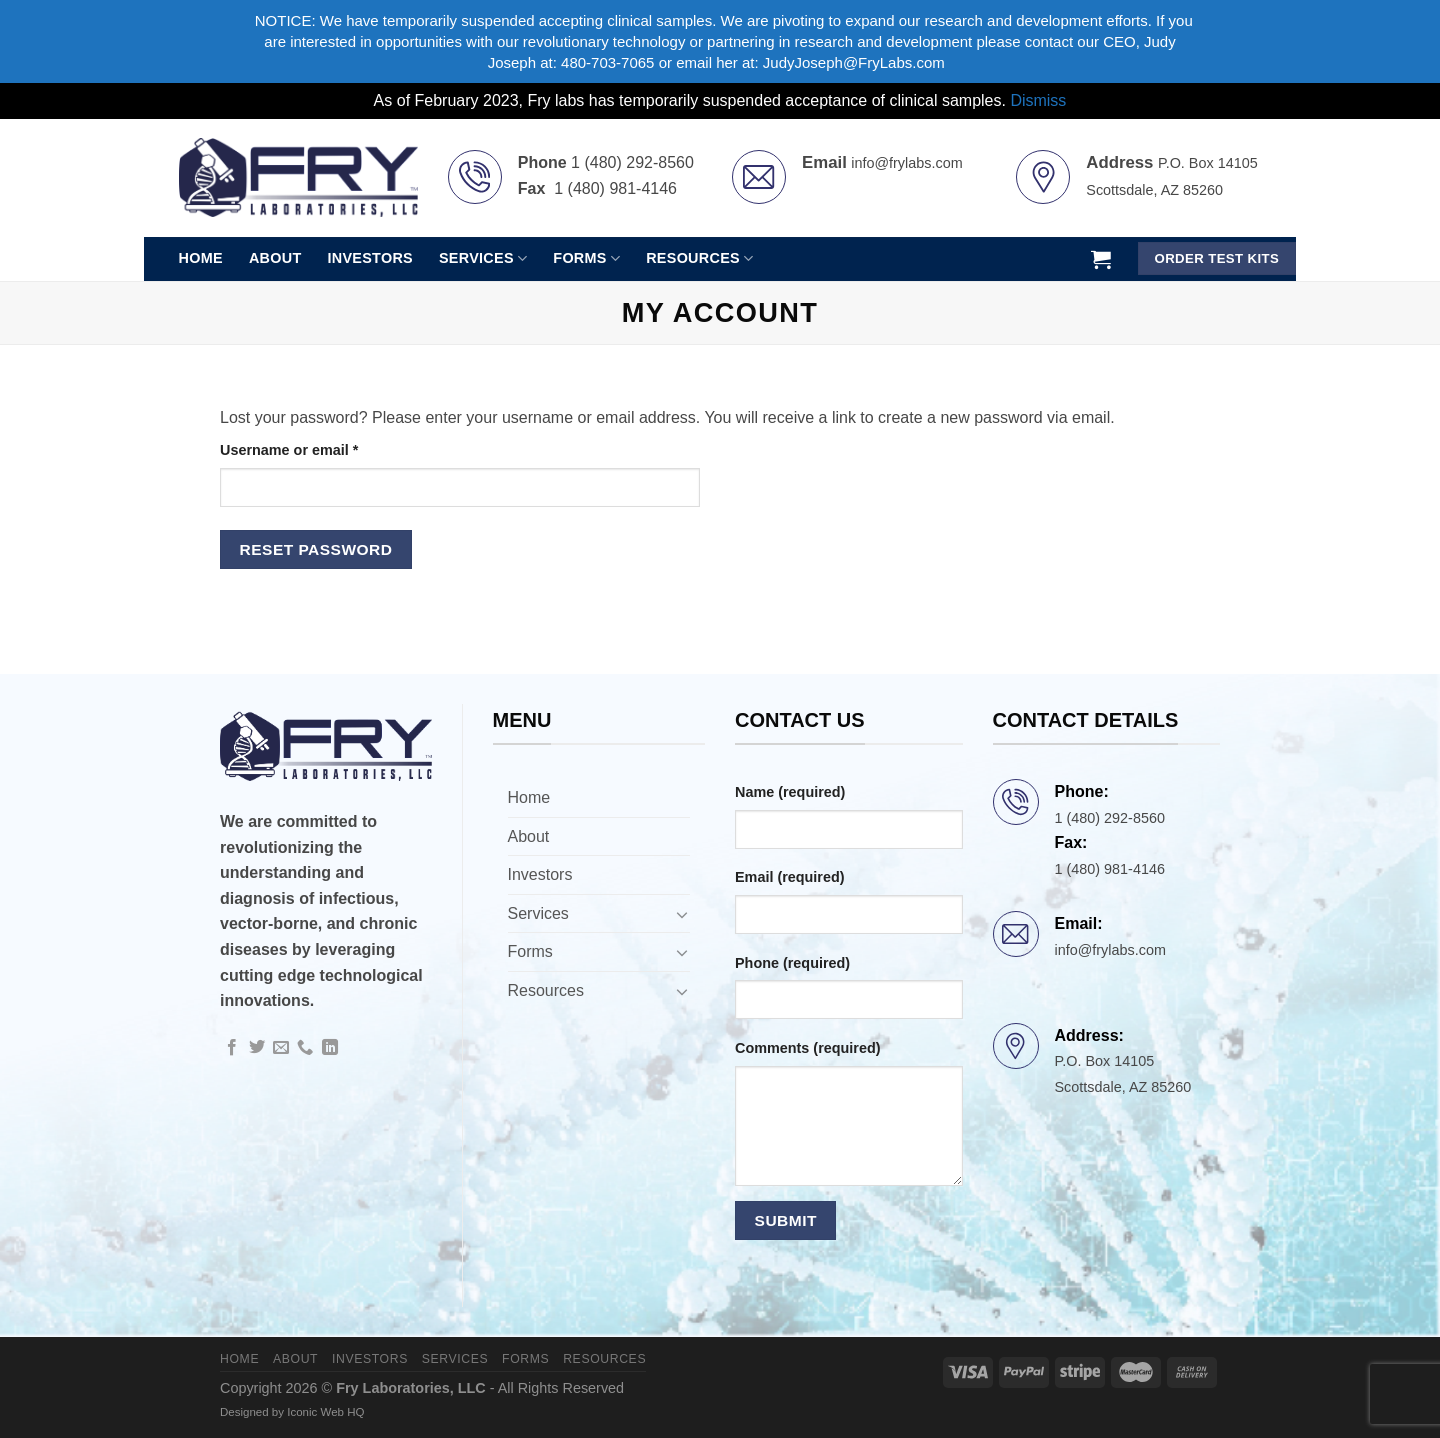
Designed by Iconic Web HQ (292, 1412)
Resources (699, 258)
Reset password (316, 549)
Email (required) (790, 877)
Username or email (320, 448)
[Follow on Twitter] (257, 1048)
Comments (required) (808, 1048)
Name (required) (790, 792)
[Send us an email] (281, 1048)
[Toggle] (682, 914)
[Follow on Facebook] (232, 1048)
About (275, 258)
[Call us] (305, 1048)
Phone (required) (792, 963)
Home (201, 258)
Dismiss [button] (1038, 100)
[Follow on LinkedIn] (330, 1048)
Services (483, 258)
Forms (586, 258)
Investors (370, 258)
